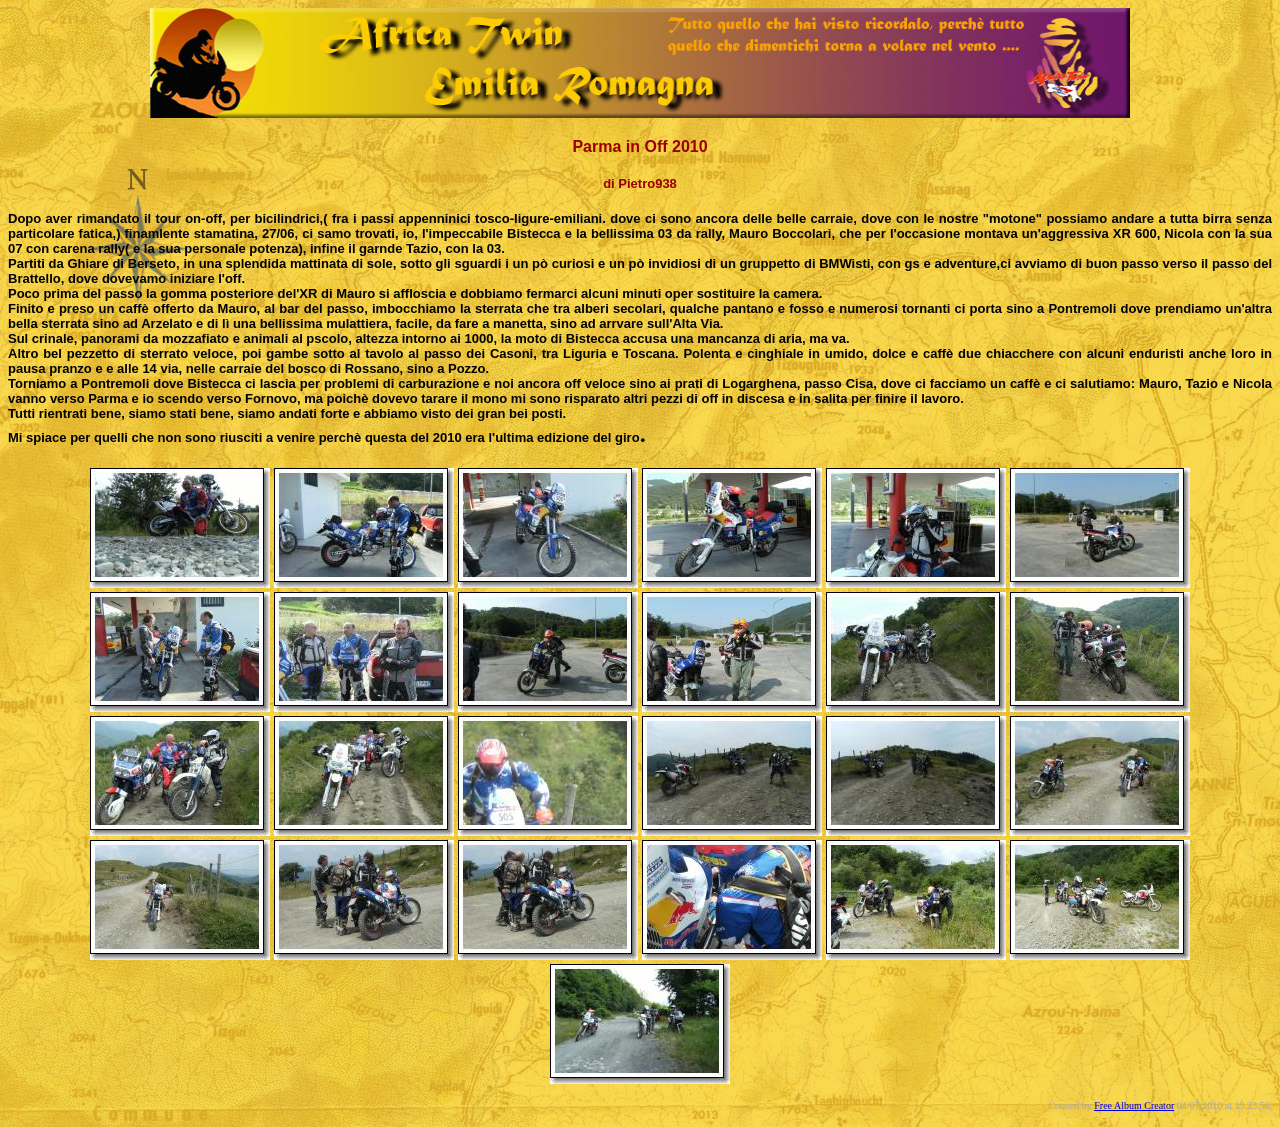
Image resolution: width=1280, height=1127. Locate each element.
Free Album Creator (1134, 1105)
